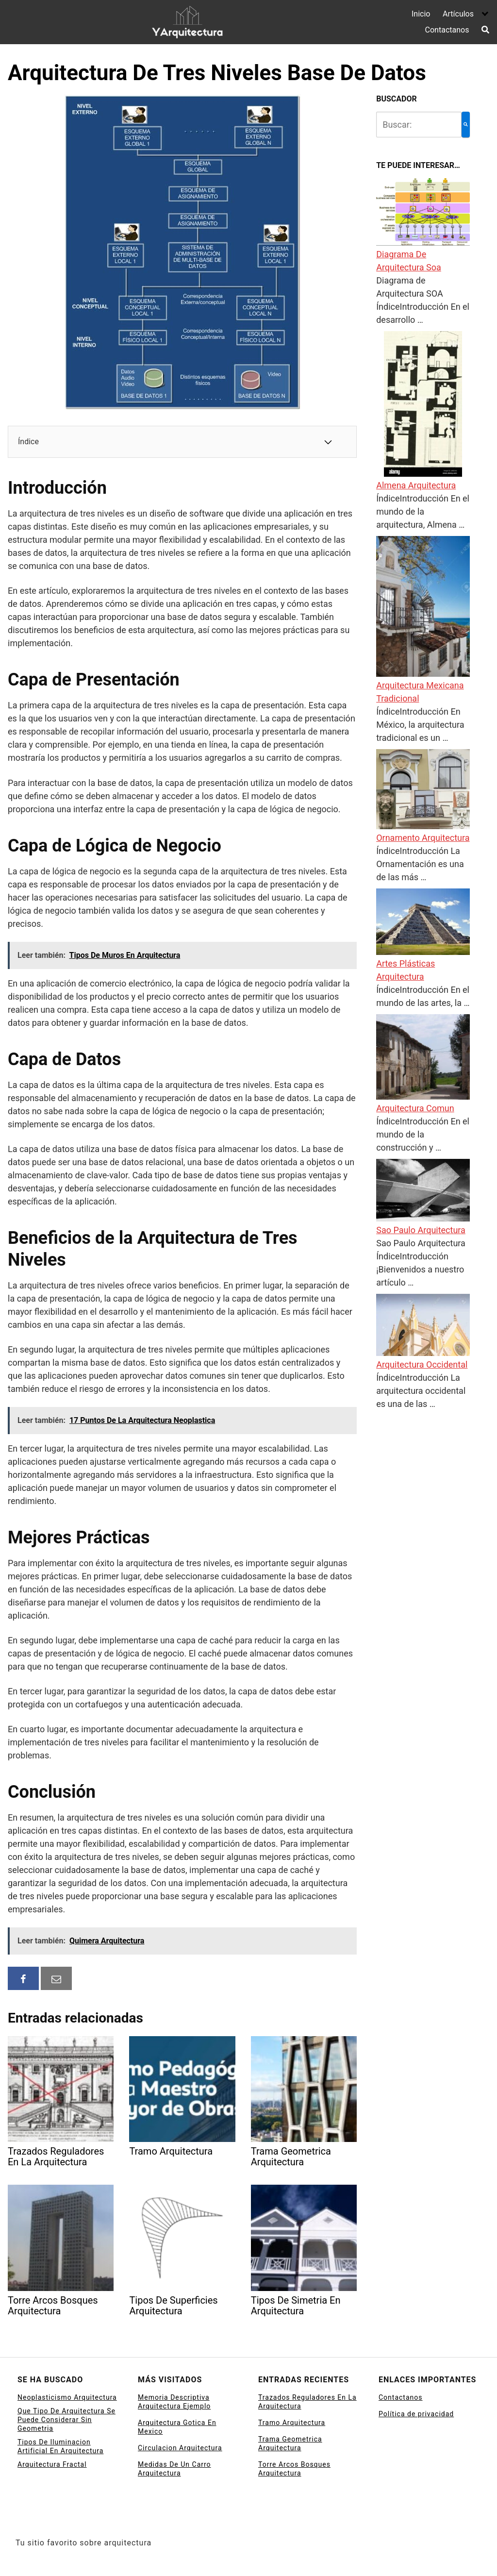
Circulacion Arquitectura (180, 2448)
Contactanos (447, 29)
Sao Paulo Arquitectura (420, 1230)
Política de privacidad (416, 2414)
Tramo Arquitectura (291, 2422)
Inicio (421, 13)
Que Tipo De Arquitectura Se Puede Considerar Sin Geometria (66, 2419)
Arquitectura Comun (415, 1108)
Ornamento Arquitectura (422, 838)
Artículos (458, 13)
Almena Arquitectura (416, 485)
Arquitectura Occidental (421, 1364)
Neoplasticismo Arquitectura (67, 2397)
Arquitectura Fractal (52, 2464)
